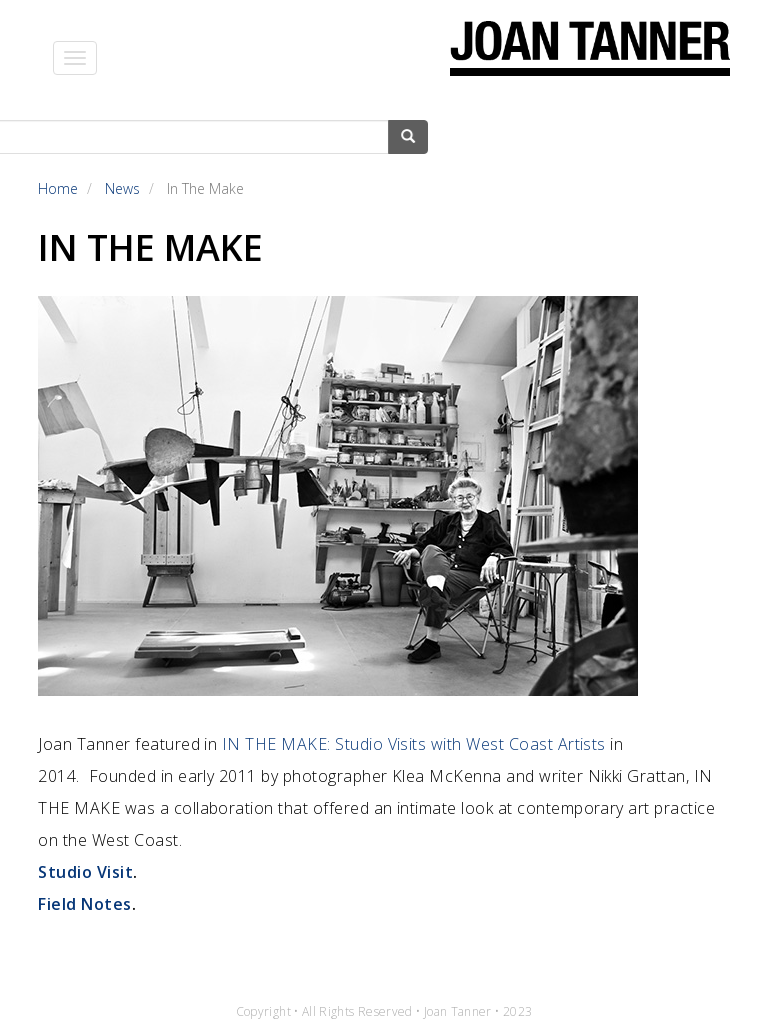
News (122, 188)
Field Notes (84, 904)
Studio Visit (85, 872)
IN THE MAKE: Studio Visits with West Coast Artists (414, 744)
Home (58, 188)
